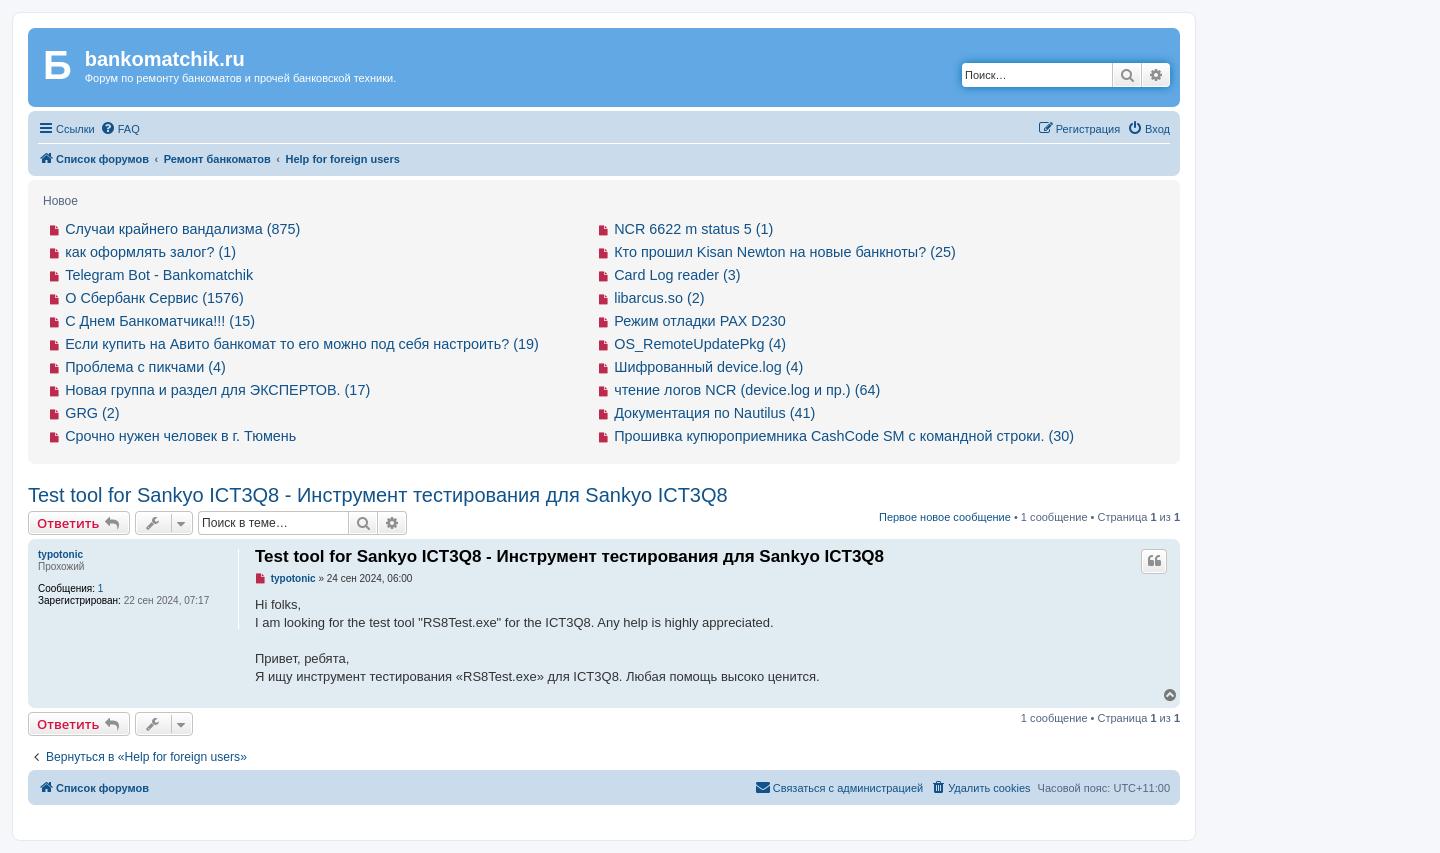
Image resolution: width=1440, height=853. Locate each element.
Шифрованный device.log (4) (708, 367)
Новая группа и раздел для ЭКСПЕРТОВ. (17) (217, 390)
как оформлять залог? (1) (150, 252)
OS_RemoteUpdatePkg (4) (700, 344)
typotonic (60, 554)
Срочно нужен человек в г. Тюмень (180, 436)
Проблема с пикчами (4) (145, 367)
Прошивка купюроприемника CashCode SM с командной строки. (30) (844, 436)
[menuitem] (120, 129)
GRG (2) (92, 413)
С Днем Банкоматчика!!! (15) (160, 321)
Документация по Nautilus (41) (714, 413)
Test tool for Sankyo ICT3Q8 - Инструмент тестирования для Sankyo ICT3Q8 (378, 495)
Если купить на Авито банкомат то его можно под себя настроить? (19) (302, 344)
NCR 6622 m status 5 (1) (693, 229)
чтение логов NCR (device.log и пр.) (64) (747, 390)
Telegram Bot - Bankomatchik (159, 275)
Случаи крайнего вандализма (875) (182, 229)
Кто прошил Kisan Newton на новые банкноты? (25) (785, 252)
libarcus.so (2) (659, 298)
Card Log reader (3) (677, 275)
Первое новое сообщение (945, 517)
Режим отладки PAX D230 (700, 321)
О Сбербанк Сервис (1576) (154, 298)
